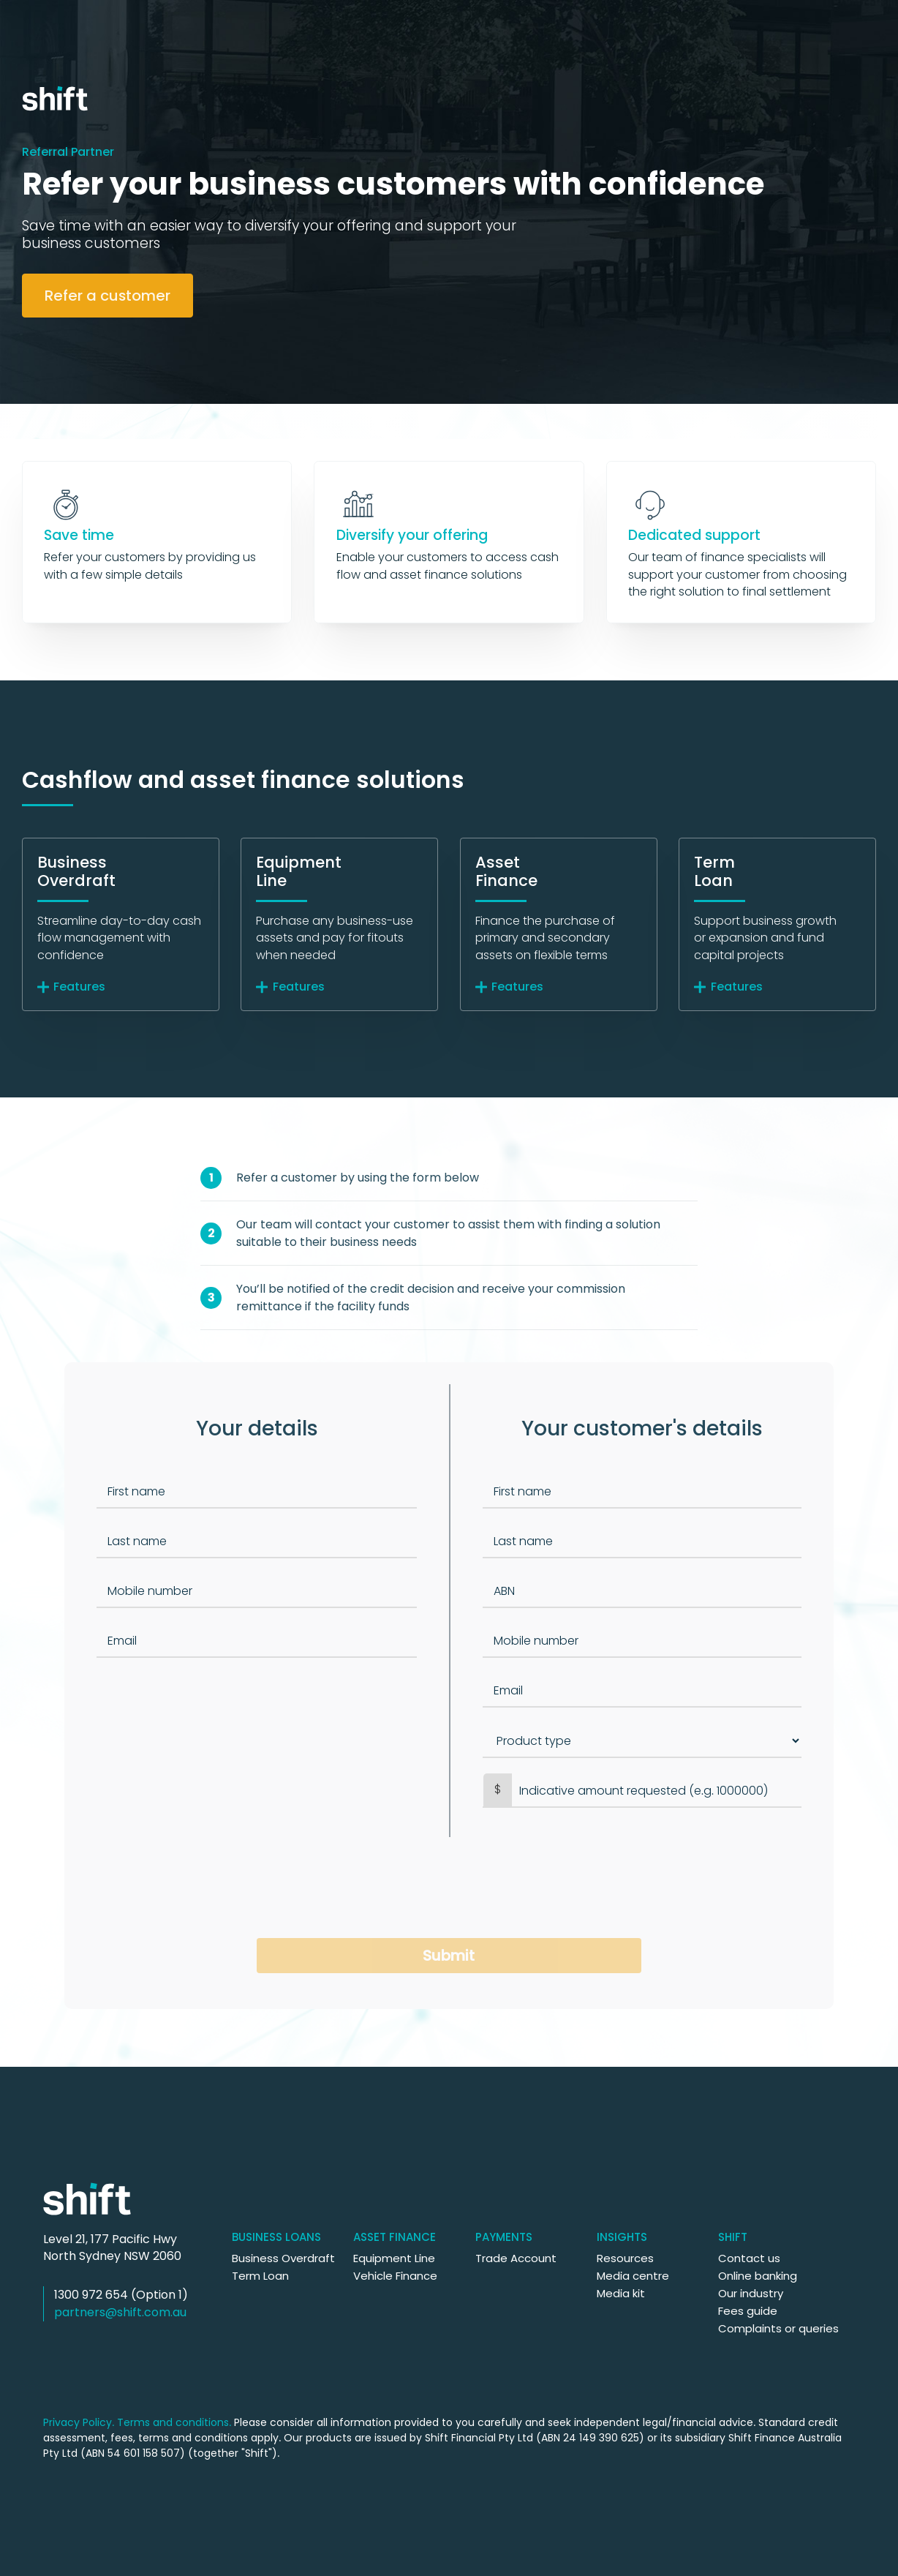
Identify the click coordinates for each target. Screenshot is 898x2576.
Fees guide (747, 2310)
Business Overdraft (283, 2258)
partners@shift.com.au (120, 2312)
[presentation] (449, 1887)
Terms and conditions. (174, 2422)
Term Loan (260, 2275)
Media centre (633, 2275)
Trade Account (515, 2258)
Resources (625, 2258)
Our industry (750, 2293)
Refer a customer (107, 295)
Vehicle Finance (395, 2275)
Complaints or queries (778, 2328)
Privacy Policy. (78, 2422)
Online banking (757, 2275)
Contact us (749, 2258)
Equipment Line (394, 2258)
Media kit (621, 2293)
